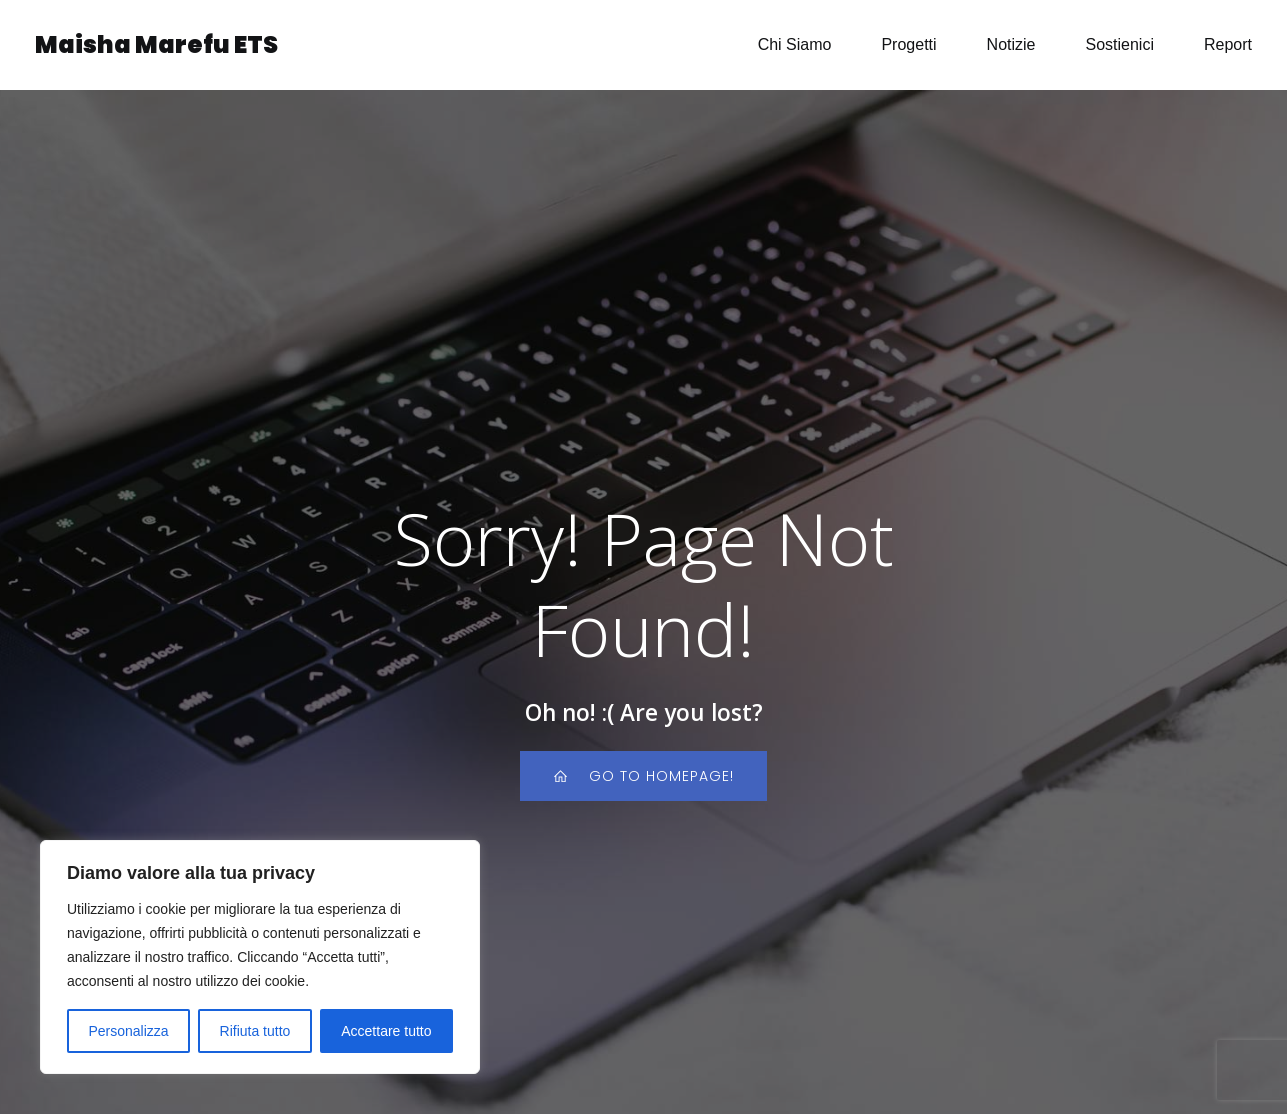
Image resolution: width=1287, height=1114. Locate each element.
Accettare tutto (386, 1031)
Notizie (1011, 44)
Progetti (908, 44)
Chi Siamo (795, 44)
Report (1228, 44)
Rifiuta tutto (255, 1031)
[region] (260, 957)
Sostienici (1119, 44)
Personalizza (128, 1031)
